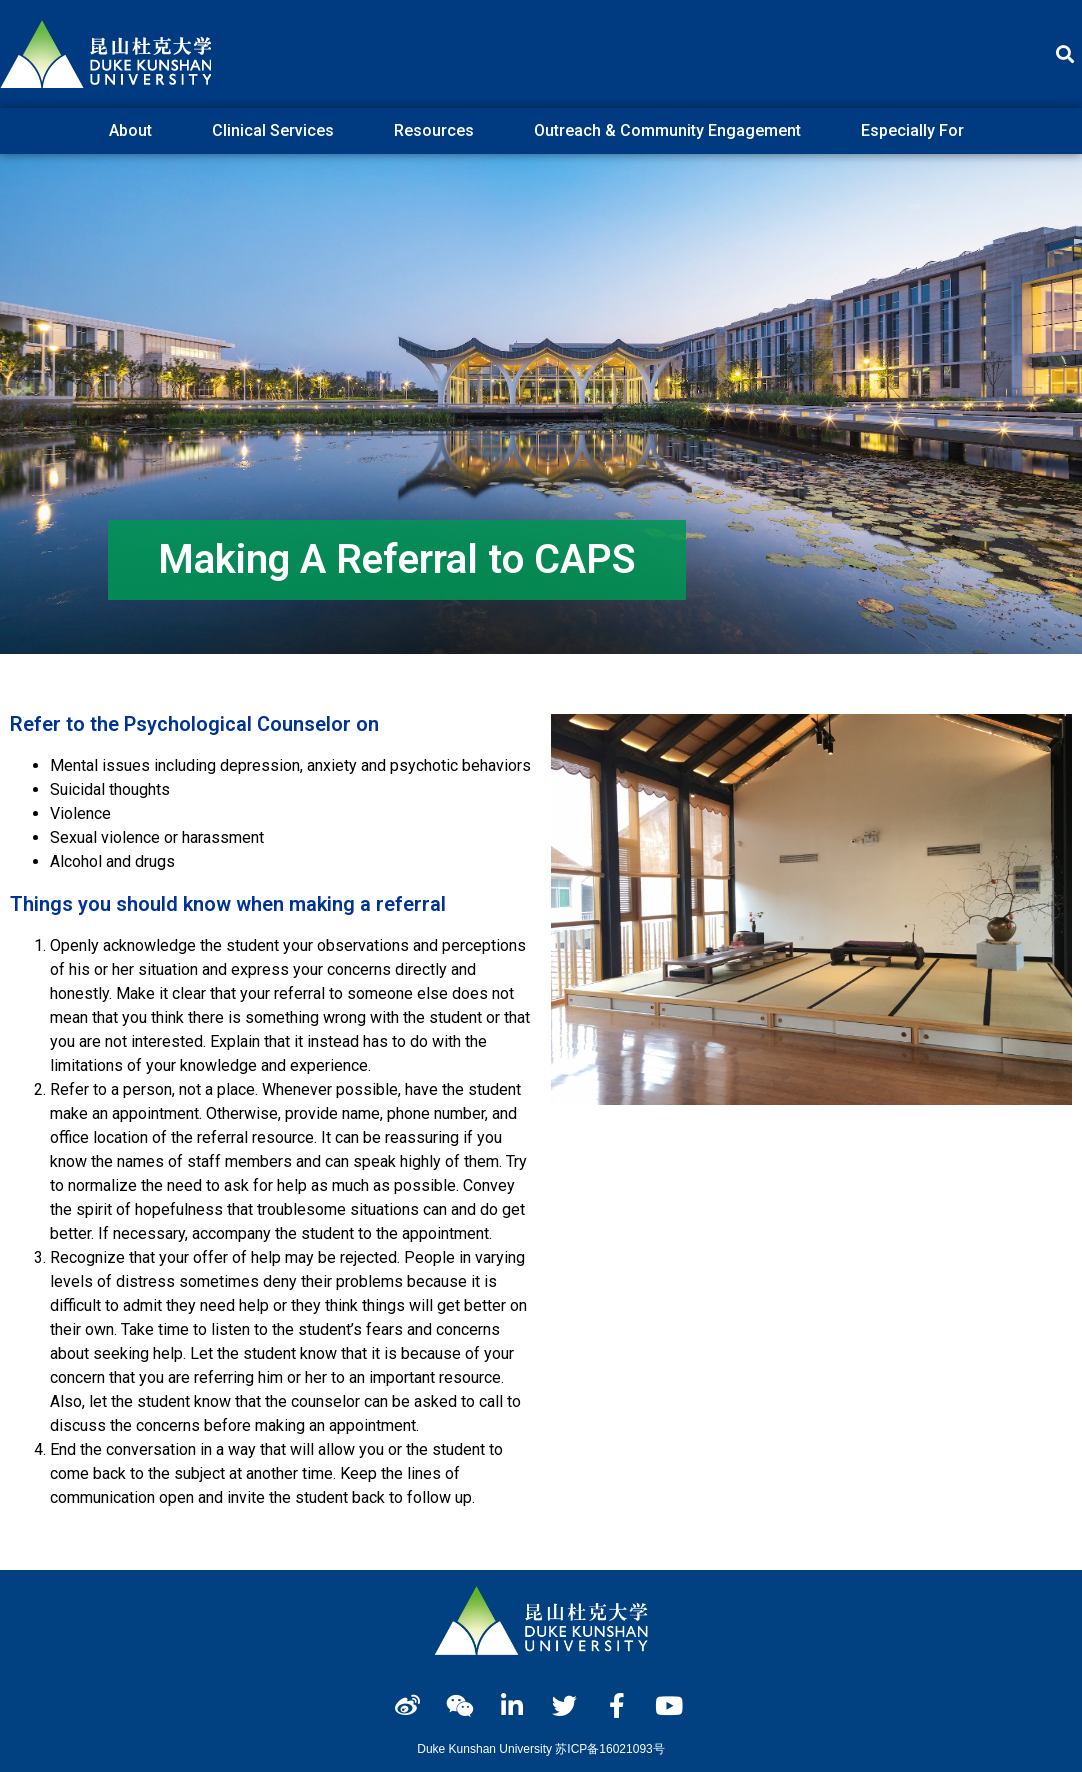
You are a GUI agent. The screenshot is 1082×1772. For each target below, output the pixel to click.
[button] (1065, 54)
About (135, 131)
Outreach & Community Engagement (672, 131)
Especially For (917, 131)
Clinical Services (278, 131)
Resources (439, 131)
